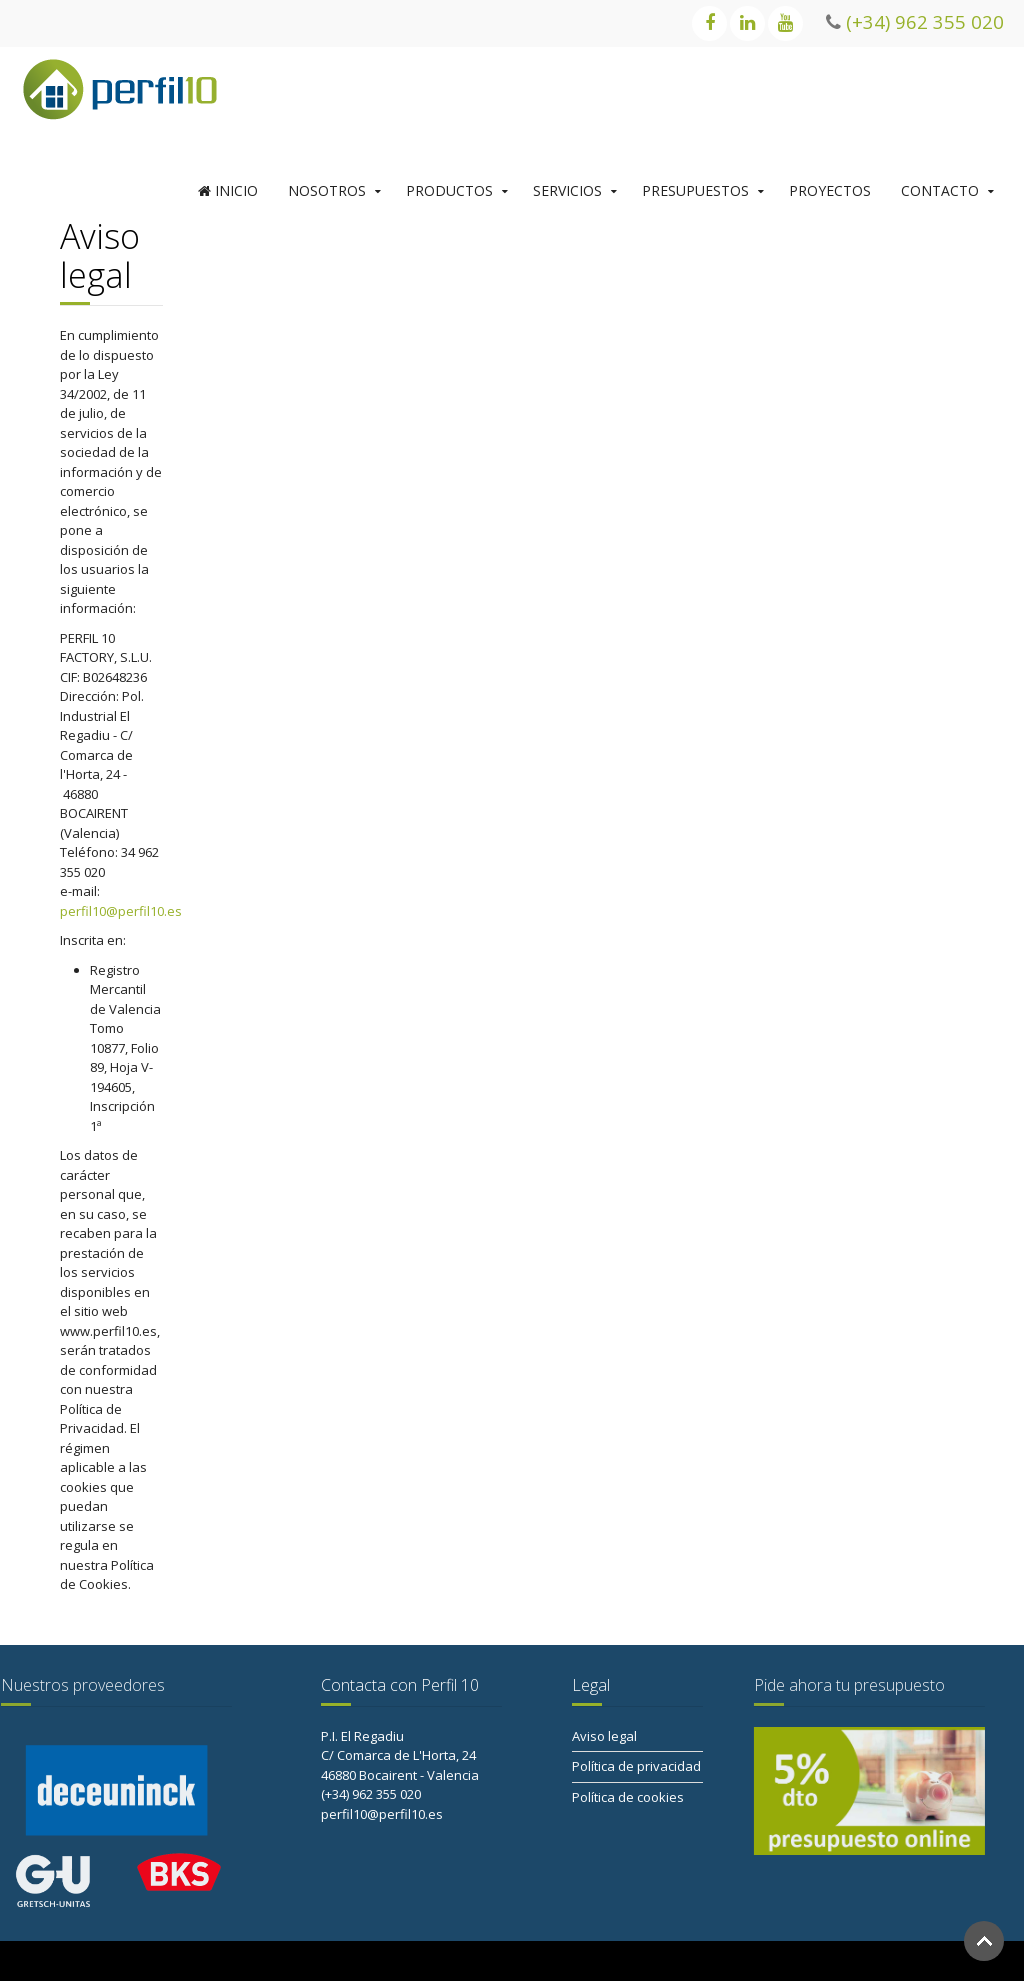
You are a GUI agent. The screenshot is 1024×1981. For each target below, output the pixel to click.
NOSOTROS (327, 190)
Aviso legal (604, 1736)
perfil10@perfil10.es (121, 911)
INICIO (228, 190)
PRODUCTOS (449, 190)
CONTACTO (940, 190)
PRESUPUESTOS (695, 190)
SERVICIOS (567, 190)
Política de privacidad (636, 1766)
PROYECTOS (830, 190)
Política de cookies (628, 1797)
